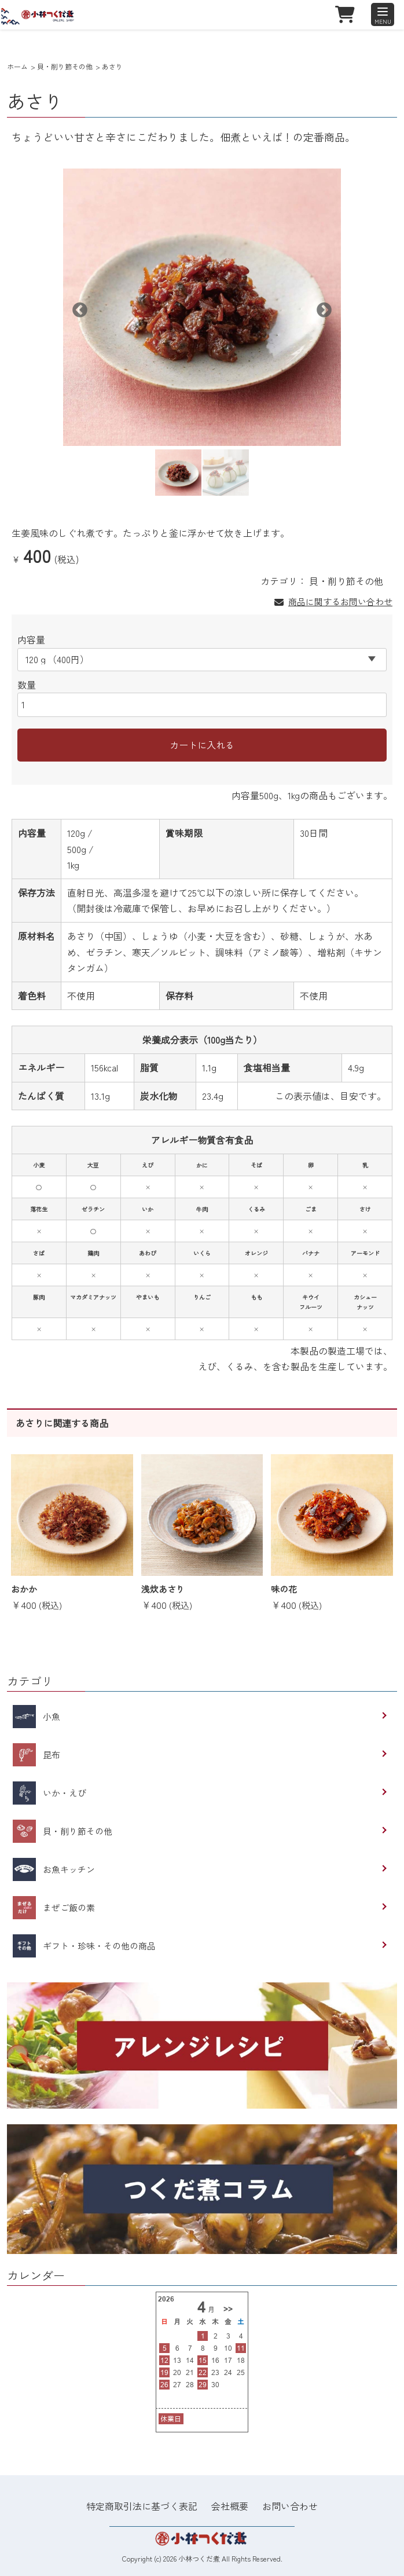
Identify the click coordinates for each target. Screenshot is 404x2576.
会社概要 (229, 2506)
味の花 (284, 1589)
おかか (24, 1589)
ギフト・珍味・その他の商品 (84, 1945)
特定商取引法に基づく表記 (141, 2506)
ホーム (17, 66)
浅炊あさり (163, 1589)
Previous (77, 307)
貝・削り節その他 (65, 66)
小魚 (36, 1716)
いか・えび (49, 1793)
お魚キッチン (54, 1869)
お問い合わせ (290, 2506)
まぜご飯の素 (54, 1907)
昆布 (36, 1754)
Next (321, 307)
